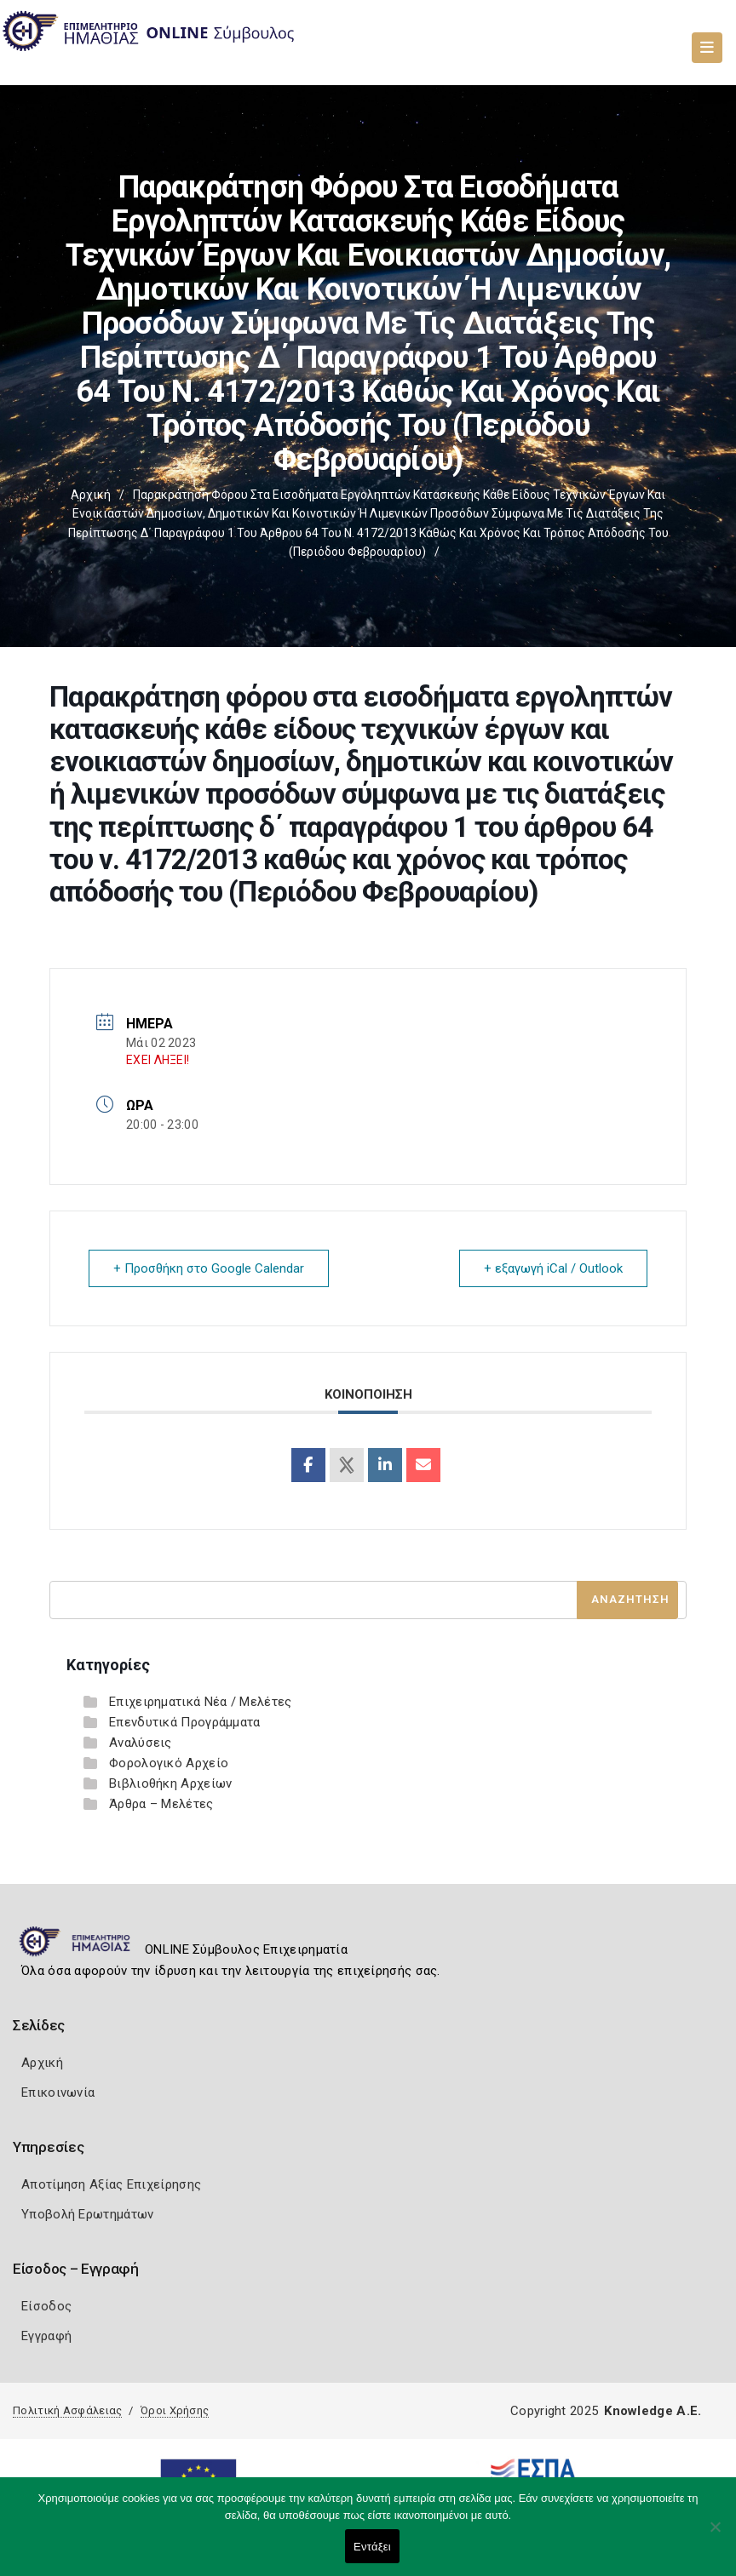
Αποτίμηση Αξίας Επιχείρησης (111, 2184)
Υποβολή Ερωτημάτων (87, 2214)
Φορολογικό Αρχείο (168, 1763)
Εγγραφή (46, 2336)
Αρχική (91, 494)
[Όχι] (714, 2535)
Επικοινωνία (58, 2092)
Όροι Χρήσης (175, 2410)
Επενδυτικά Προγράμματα (185, 1722)
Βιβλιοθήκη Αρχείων (170, 1783)
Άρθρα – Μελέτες (161, 1804)
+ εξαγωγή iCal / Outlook (553, 1268)
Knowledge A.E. (652, 2411)
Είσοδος (46, 2306)
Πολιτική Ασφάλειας (67, 2410)
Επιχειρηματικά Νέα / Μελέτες (200, 1701)
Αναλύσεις (140, 1742)
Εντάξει (372, 2546)
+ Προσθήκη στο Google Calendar (208, 1268)
